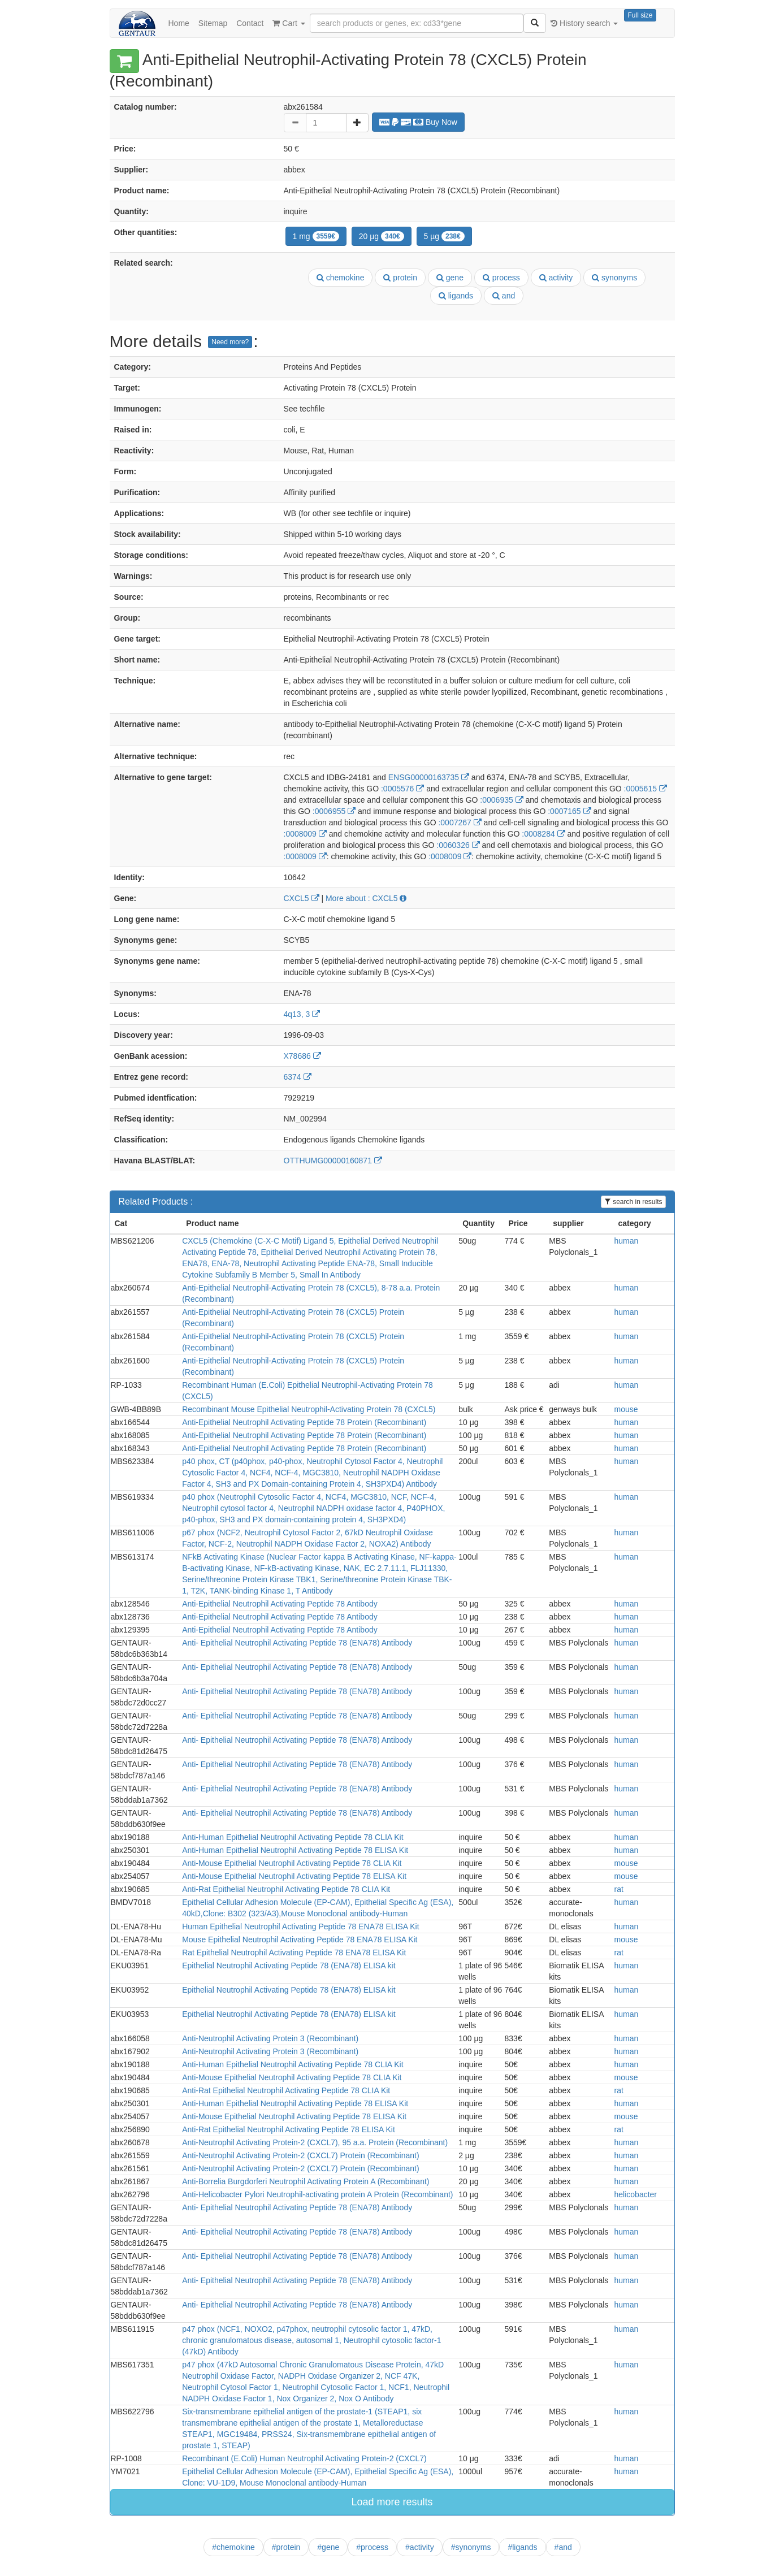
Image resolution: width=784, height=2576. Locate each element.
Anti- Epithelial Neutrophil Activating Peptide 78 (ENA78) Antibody (297, 1642)
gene (450, 277)
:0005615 (645, 788)
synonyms (614, 277)
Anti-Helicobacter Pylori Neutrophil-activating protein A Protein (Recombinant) (317, 2194)
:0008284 (543, 833)
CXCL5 (301, 898)
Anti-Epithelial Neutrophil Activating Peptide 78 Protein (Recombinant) (304, 1422)
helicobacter (635, 2194)
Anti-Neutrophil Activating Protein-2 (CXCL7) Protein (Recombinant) (300, 2155)
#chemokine (233, 2547)
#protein (286, 2547)
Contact (249, 23)
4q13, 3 (302, 1014)
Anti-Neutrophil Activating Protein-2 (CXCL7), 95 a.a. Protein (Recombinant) (315, 2142)
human (626, 1240)
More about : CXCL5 (366, 898)
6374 (297, 1076)
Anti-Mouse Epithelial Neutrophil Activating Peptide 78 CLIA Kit (291, 1863)
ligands (456, 295)
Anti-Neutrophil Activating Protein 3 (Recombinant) (270, 2038)
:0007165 (569, 811)
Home (178, 23)
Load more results (391, 2502)
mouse (626, 1409)
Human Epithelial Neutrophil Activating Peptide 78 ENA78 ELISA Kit (300, 1926)
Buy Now (418, 122)
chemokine (341, 277)
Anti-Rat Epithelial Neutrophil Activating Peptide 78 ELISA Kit (288, 2129)
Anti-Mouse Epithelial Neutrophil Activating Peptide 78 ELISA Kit (294, 1876)
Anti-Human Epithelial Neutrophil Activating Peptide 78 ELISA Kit (295, 1850)
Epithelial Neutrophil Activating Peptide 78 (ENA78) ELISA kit (288, 1965)
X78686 (302, 1055)
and (503, 295)
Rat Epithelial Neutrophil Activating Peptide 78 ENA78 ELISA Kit (294, 1952)
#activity (419, 2547)
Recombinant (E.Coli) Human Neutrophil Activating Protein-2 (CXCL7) (304, 2458)
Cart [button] (288, 23)
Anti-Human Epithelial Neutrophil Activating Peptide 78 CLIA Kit (292, 1837)
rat (618, 1889)
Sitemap (212, 23)
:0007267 (459, 822)
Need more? (230, 342)
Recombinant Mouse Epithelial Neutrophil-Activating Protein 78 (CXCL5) (308, 1409)
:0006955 (334, 811)
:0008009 (305, 833)
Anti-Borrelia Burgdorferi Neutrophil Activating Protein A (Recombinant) (305, 2181)
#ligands (522, 2547)
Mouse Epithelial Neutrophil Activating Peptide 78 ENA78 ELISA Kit (299, 1939)
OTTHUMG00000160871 (333, 1160)
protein (400, 277)
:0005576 (402, 788)
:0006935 (501, 799)
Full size (639, 15)
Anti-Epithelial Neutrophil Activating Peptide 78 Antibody (280, 1603)
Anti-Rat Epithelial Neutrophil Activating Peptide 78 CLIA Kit (286, 1889)
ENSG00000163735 (428, 777)
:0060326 (457, 845)
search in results (633, 1202)
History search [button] (584, 23)
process (501, 277)
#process (372, 2547)
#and (563, 2547)
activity (556, 277)
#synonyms (471, 2547)
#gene (328, 2547)
